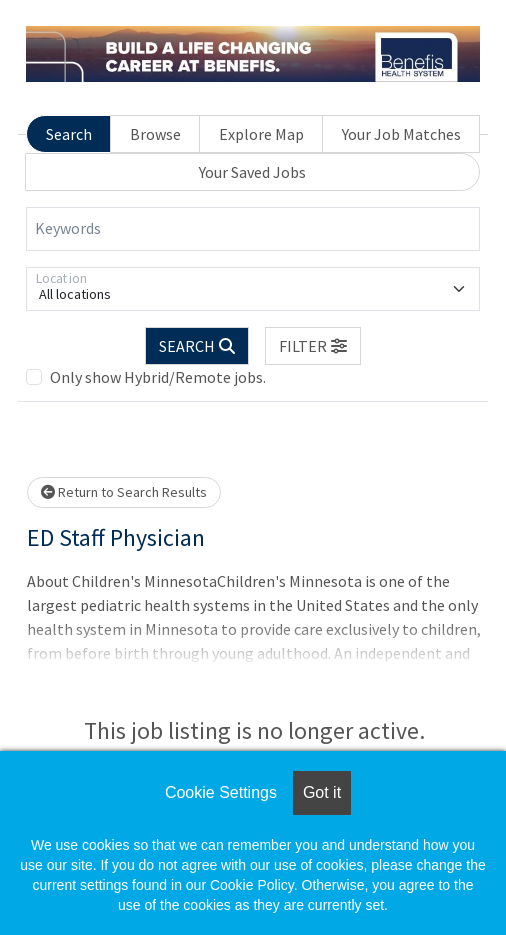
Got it (322, 792)
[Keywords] (253, 229)
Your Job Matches (401, 134)
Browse (155, 134)
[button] (313, 346)
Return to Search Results (124, 492)
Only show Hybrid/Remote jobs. (158, 377)
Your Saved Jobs (252, 172)
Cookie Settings (221, 792)
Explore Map (261, 134)
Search (69, 134)
